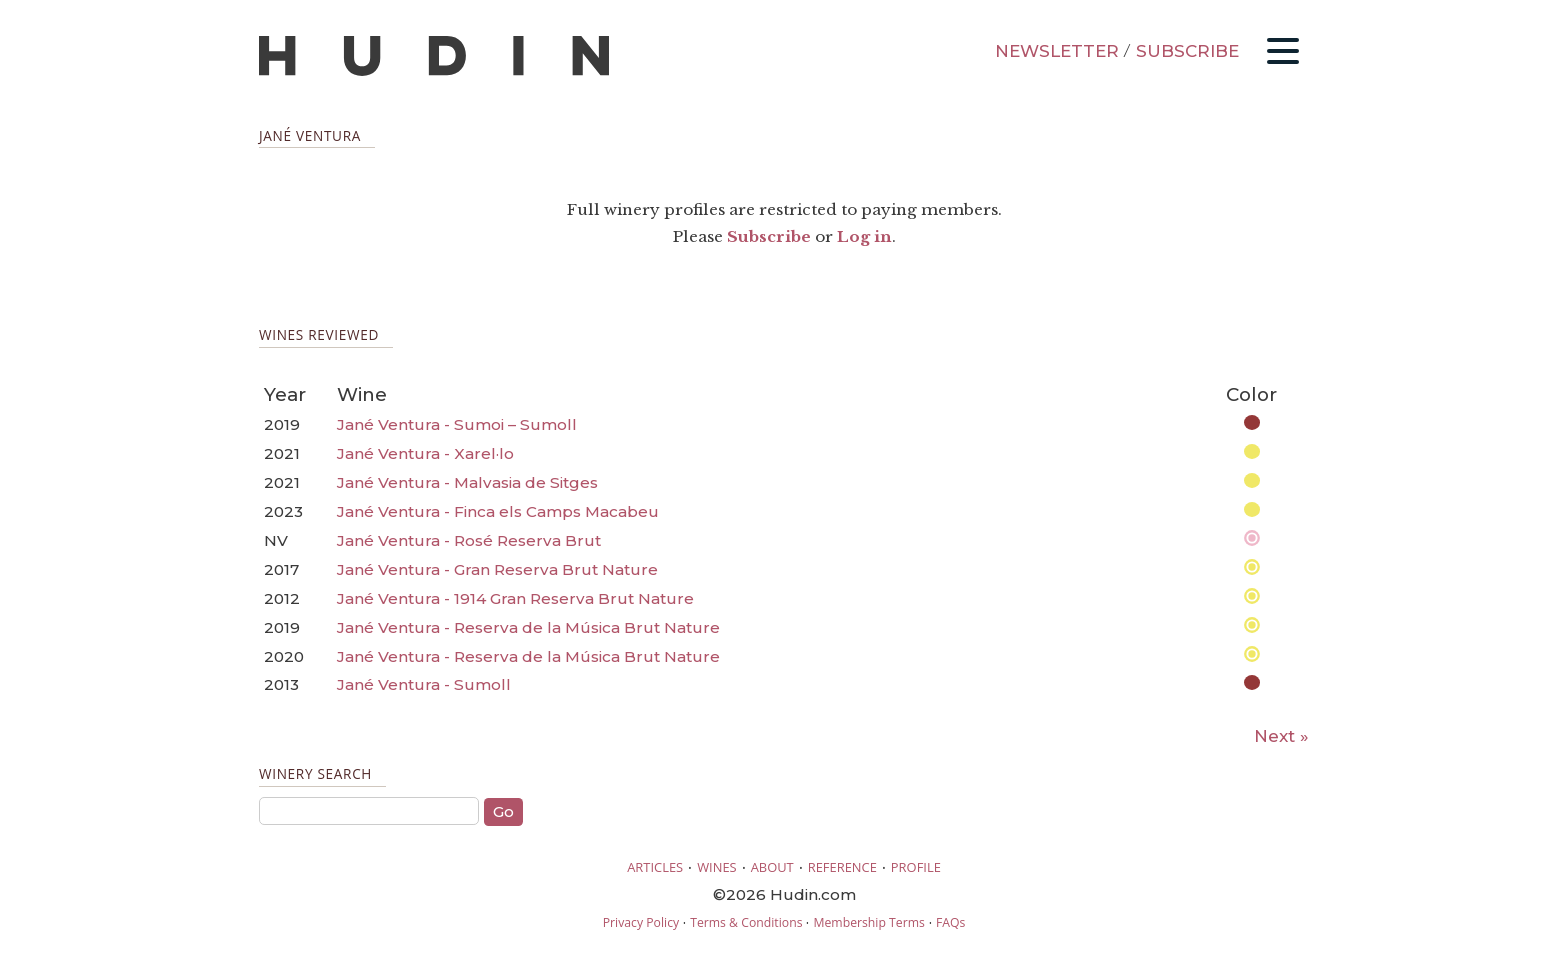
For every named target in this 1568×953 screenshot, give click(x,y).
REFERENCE (842, 867)
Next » (1281, 736)
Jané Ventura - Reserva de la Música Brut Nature (528, 627)
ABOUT (772, 867)
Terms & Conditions (746, 922)
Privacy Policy (641, 922)
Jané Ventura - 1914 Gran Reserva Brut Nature (515, 598)
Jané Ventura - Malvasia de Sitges (467, 482)
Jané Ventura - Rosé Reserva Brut (469, 540)
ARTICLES (655, 867)
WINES (717, 867)
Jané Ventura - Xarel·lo (425, 453)
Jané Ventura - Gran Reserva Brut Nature (497, 569)
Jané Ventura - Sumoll (424, 684)
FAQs (950, 922)
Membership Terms (868, 922)
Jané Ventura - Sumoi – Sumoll (457, 424)
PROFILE (916, 867)
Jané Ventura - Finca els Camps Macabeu (498, 511)
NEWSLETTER (1057, 51)
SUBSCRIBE (1187, 51)
